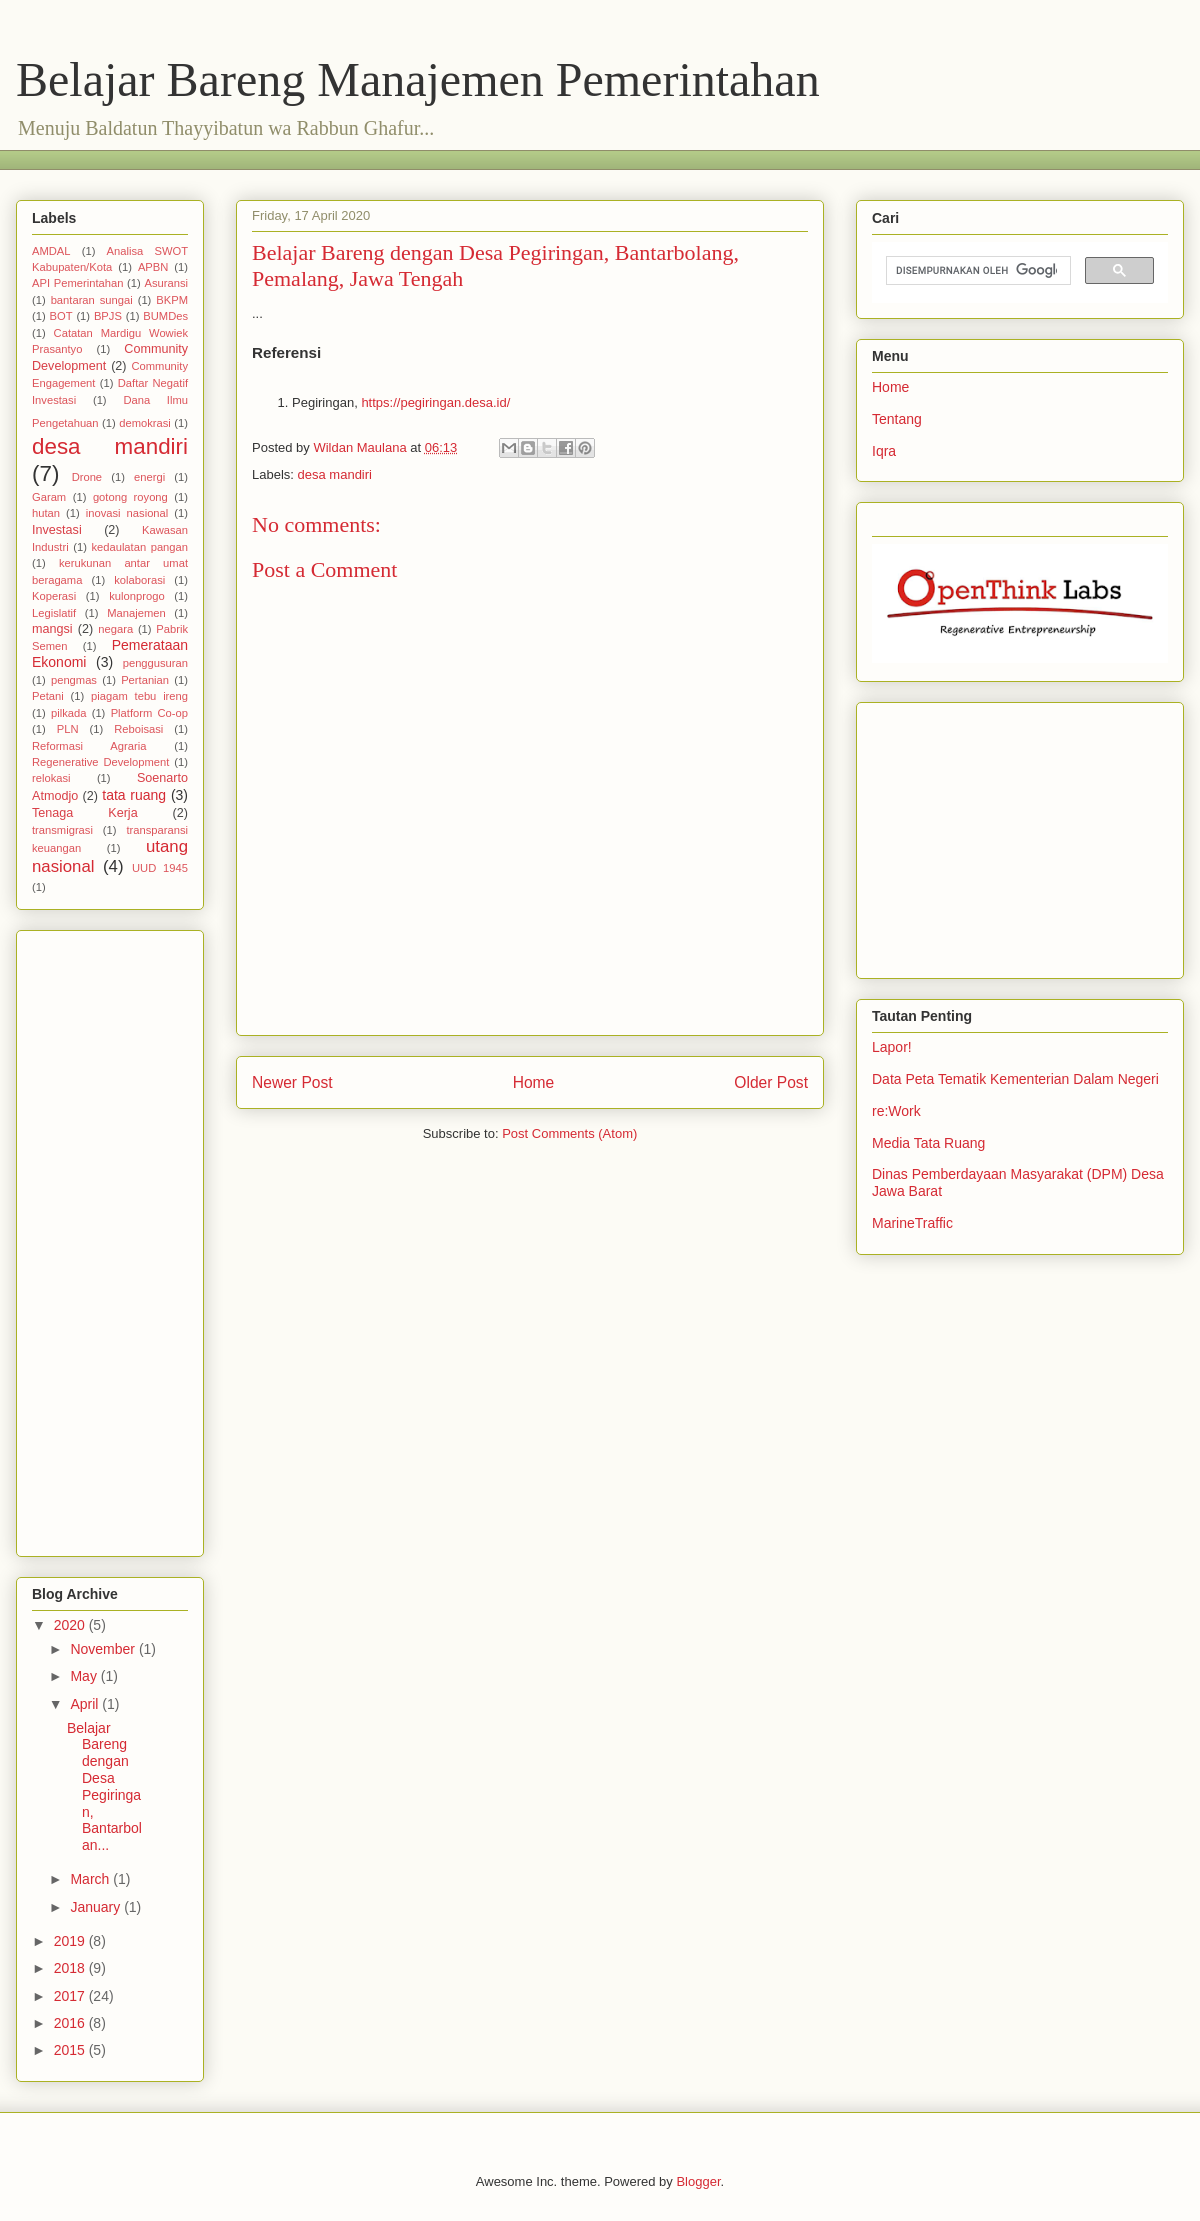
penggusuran (155, 663)
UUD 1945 (160, 868)
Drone (87, 477)
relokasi (51, 778)
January (97, 1907)
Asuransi (166, 283)
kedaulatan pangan (139, 547)
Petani (48, 696)
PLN (68, 729)
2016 (71, 2023)
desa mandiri (335, 474)
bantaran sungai (92, 300)
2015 (71, 2050)
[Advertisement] (395, 157)
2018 (71, 1968)
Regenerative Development (100, 762)
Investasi (57, 530)
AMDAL (51, 251)
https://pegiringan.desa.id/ (435, 402)
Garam (49, 497)
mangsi (52, 629)
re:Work (896, 1111)
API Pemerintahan (77, 283)
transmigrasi (62, 830)
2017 (71, 1996)
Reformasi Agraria (89, 746)
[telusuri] (976, 271)
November (104, 1649)
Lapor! (892, 1047)
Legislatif (54, 613)
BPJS (108, 316)
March (91, 1879)
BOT (61, 316)
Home (534, 1082)
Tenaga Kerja (85, 813)
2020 (71, 1625)
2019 (71, 1941)
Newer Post (292, 1082)
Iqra (884, 451)
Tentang (897, 419)
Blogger (698, 2181)
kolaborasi (139, 580)
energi (149, 477)
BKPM (172, 300)
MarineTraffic (912, 1223)
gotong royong (130, 497)
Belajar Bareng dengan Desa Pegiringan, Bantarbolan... (104, 1787)
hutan (46, 513)
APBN (153, 267)
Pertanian (145, 680)
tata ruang (134, 795)
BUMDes (165, 316)
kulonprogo (136, 596)
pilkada (68, 713)
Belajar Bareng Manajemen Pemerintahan (418, 79)
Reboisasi (138, 729)
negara (115, 629)
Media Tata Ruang (928, 1143)
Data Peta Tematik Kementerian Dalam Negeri (1015, 1079)
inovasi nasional (127, 513)
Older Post (771, 1082)
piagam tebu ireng (139, 696)
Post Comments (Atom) (569, 1133)
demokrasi (145, 423)
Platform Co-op (149, 713)
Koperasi (54, 596)
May (85, 1676)
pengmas (74, 680)
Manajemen (136, 613)
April (86, 1704)
